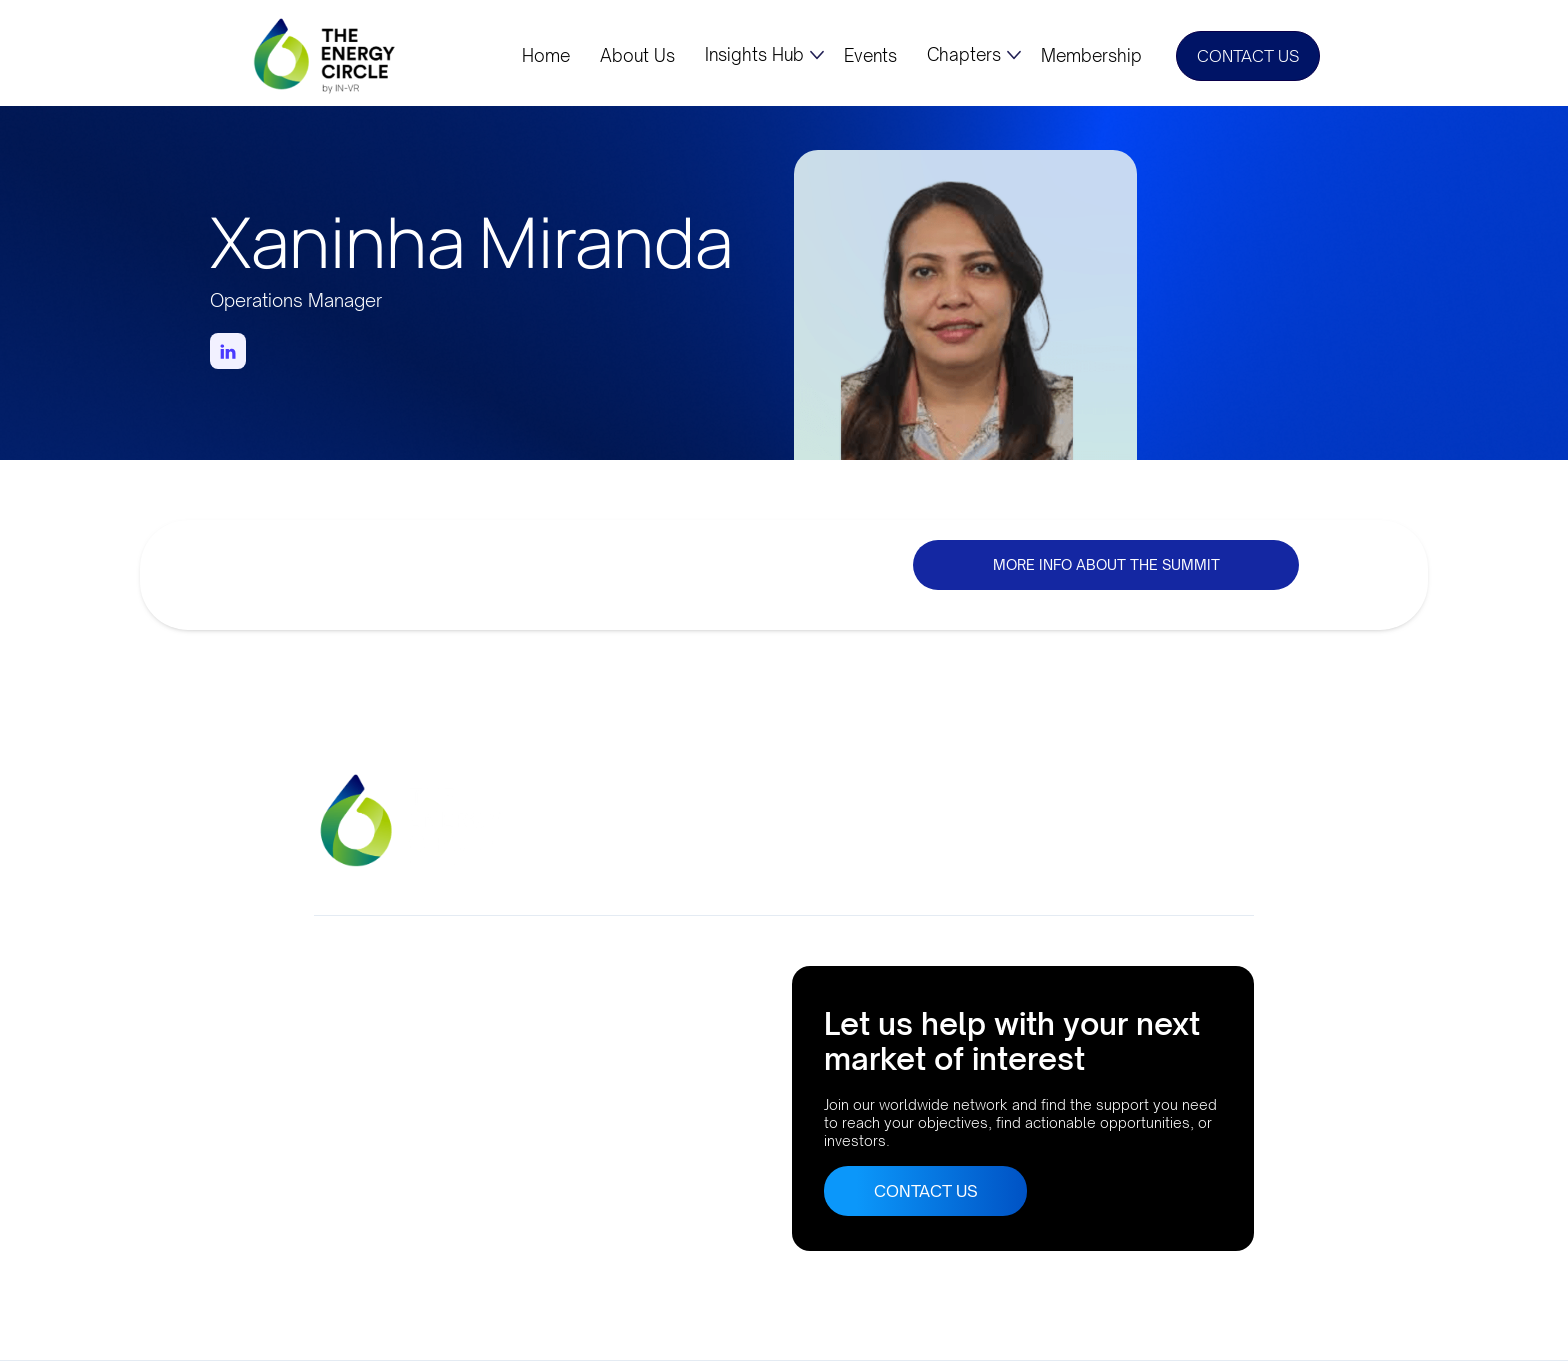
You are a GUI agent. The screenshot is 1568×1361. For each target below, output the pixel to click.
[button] (764, 55)
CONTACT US (1248, 56)
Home (546, 56)
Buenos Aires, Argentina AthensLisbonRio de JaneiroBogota (395, 1160)
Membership (1091, 56)
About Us (637, 56)
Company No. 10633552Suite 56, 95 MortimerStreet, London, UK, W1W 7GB (425, 1020)
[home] (326, 55)
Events (870, 56)
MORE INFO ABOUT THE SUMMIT (1106, 564)
